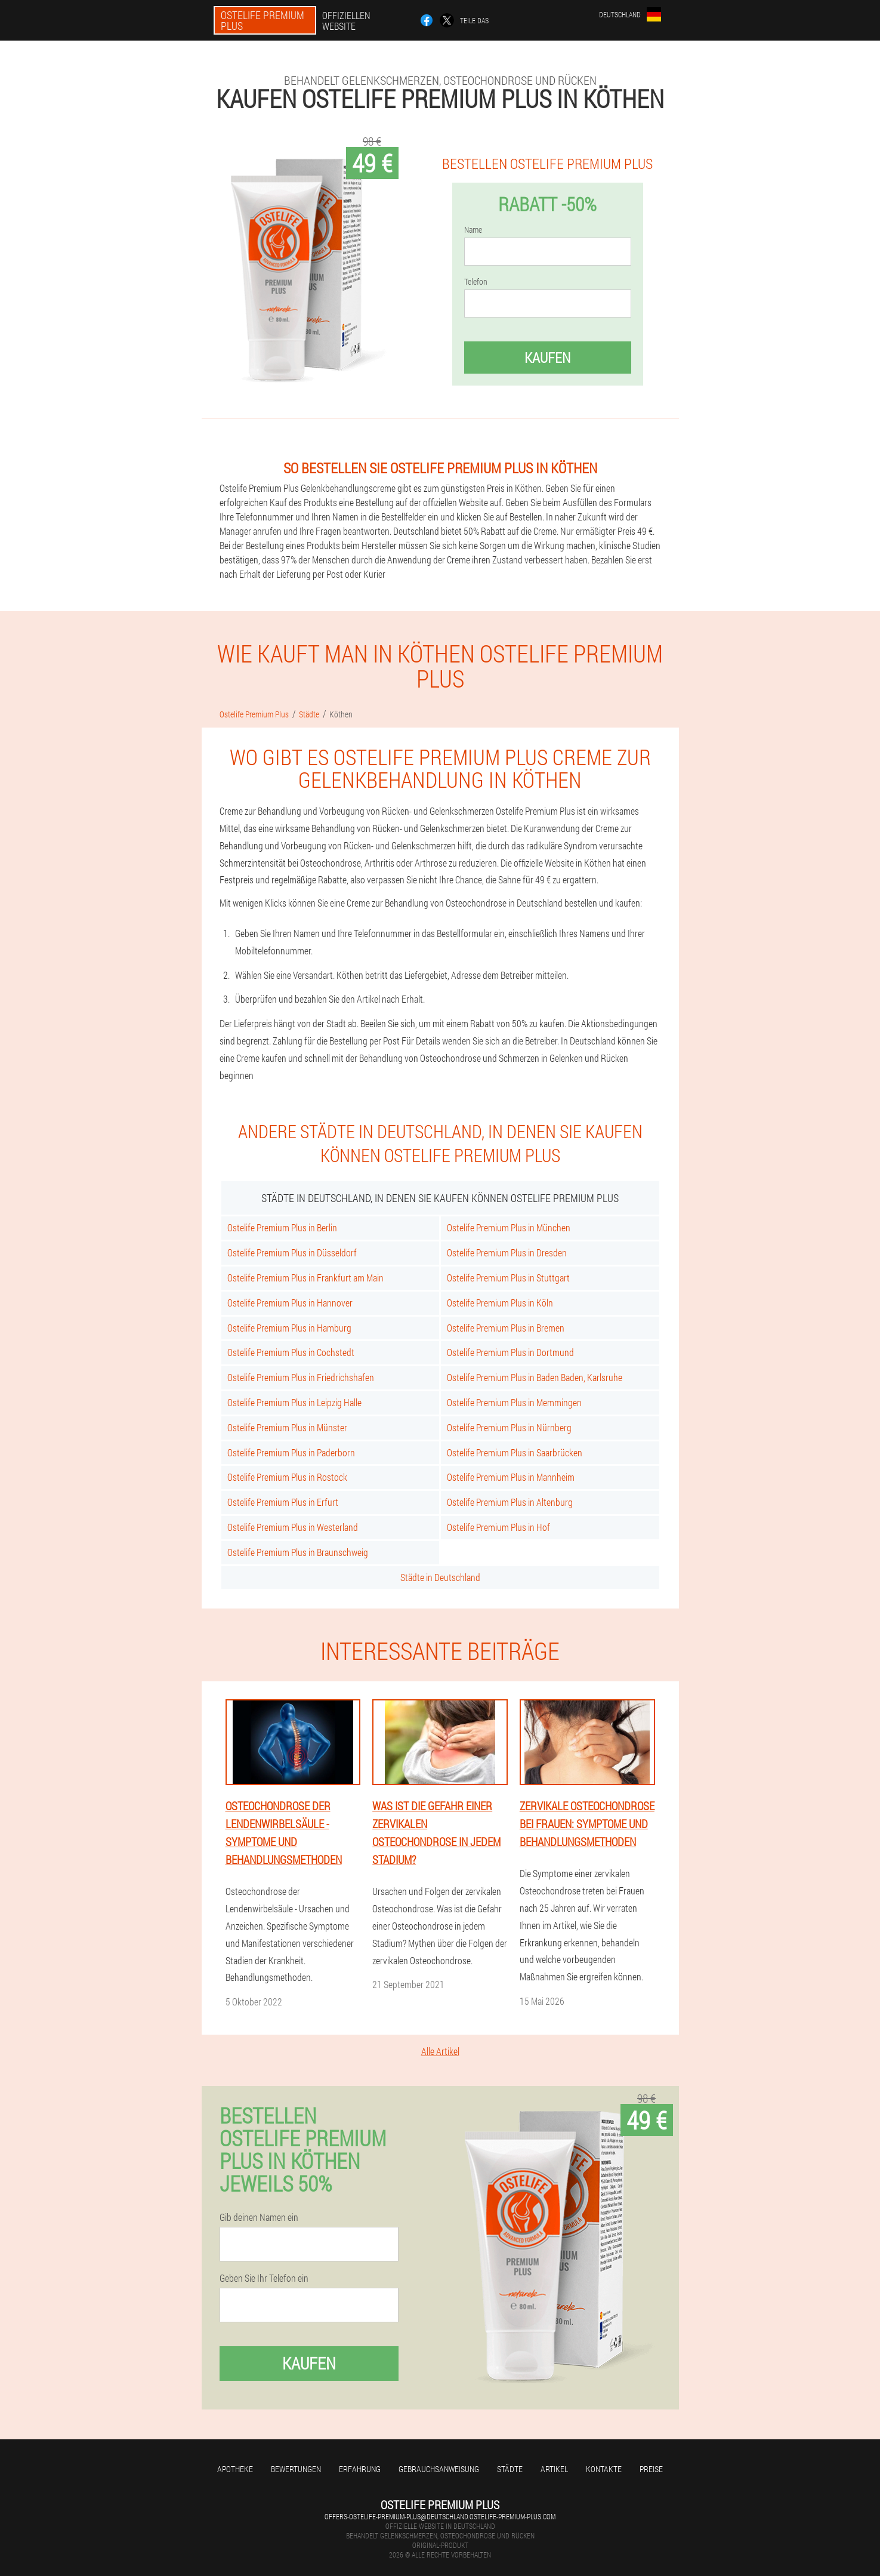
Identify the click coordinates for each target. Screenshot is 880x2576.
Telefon (475, 282)
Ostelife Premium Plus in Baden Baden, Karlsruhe (534, 1377)
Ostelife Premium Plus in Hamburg (289, 1327)
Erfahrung (360, 2469)
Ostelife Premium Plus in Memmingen (514, 1402)
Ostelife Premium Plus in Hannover (290, 1302)
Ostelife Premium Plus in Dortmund (510, 1352)
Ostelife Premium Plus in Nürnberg (509, 1427)
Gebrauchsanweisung (439, 2469)
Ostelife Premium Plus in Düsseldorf (292, 1252)
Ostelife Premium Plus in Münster (287, 1427)
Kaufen (547, 357)
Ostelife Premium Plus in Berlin (282, 1227)
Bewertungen (296, 2469)
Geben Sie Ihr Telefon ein (264, 2278)
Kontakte (604, 2469)
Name (473, 230)
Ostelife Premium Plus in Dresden (507, 1252)
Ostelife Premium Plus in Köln (500, 1302)
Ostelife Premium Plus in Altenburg (510, 1502)
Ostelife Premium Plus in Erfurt (282, 1502)
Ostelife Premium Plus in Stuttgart (508, 1277)
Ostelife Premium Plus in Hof (498, 1527)
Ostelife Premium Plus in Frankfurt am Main (305, 1277)
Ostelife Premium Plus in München (508, 1227)
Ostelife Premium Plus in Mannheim (511, 1477)
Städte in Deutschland (440, 1577)
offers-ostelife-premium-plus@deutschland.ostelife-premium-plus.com (440, 2516)
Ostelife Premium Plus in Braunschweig (297, 1552)
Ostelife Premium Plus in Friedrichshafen (300, 1377)
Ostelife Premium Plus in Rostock (287, 1477)
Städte (510, 2469)
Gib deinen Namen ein (259, 2217)
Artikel (554, 2469)
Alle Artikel (440, 2051)
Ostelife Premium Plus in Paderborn (291, 1452)
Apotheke (235, 2469)
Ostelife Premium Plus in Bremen (505, 1327)
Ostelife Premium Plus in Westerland (292, 1527)
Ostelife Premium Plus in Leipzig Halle (294, 1402)
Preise (651, 2469)
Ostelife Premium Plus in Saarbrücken (514, 1452)
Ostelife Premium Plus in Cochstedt (290, 1352)
